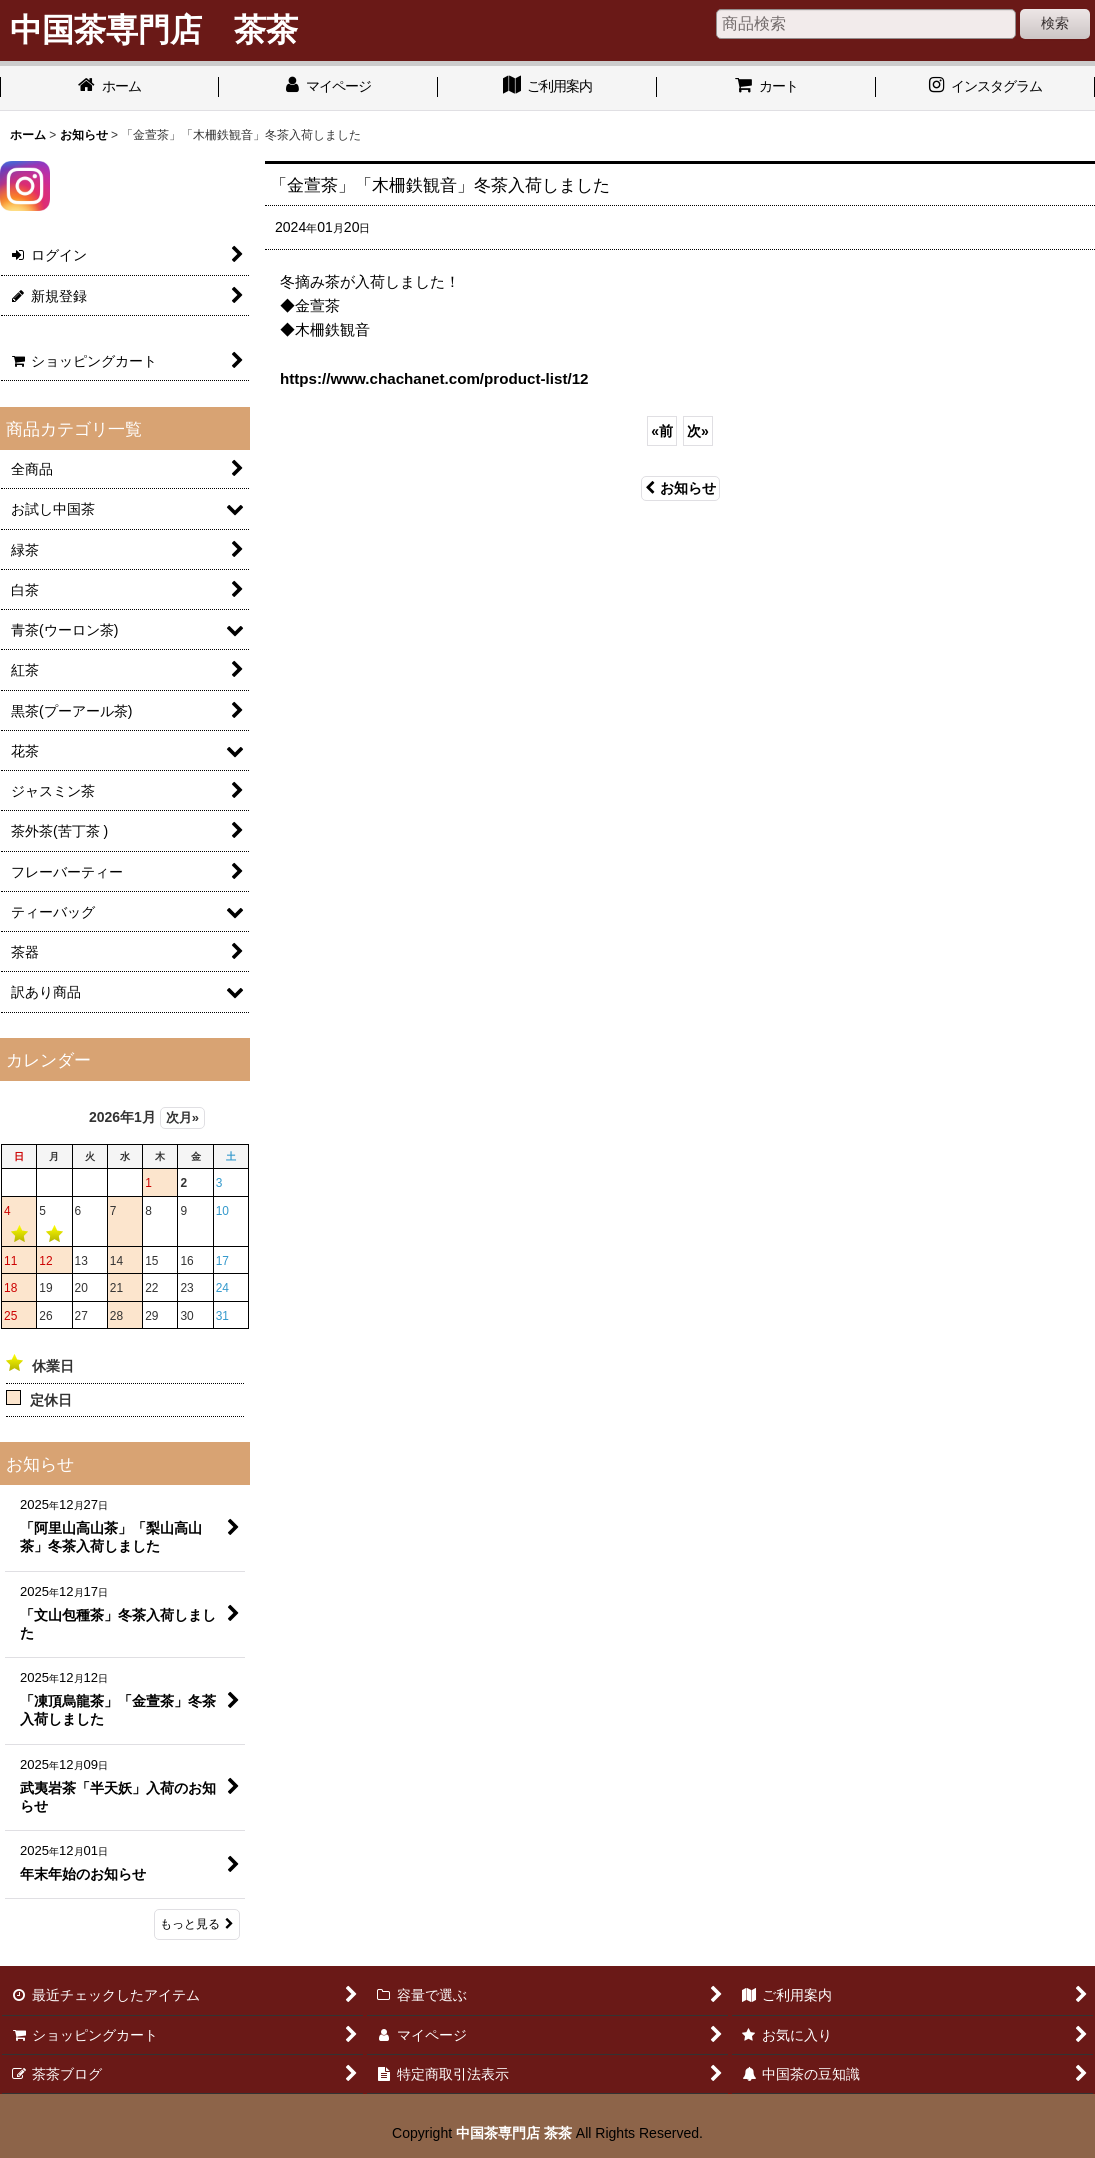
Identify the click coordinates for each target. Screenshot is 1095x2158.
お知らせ (680, 488)
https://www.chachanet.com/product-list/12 (434, 378)
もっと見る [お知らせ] (197, 1924)
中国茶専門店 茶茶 (514, 2133)
